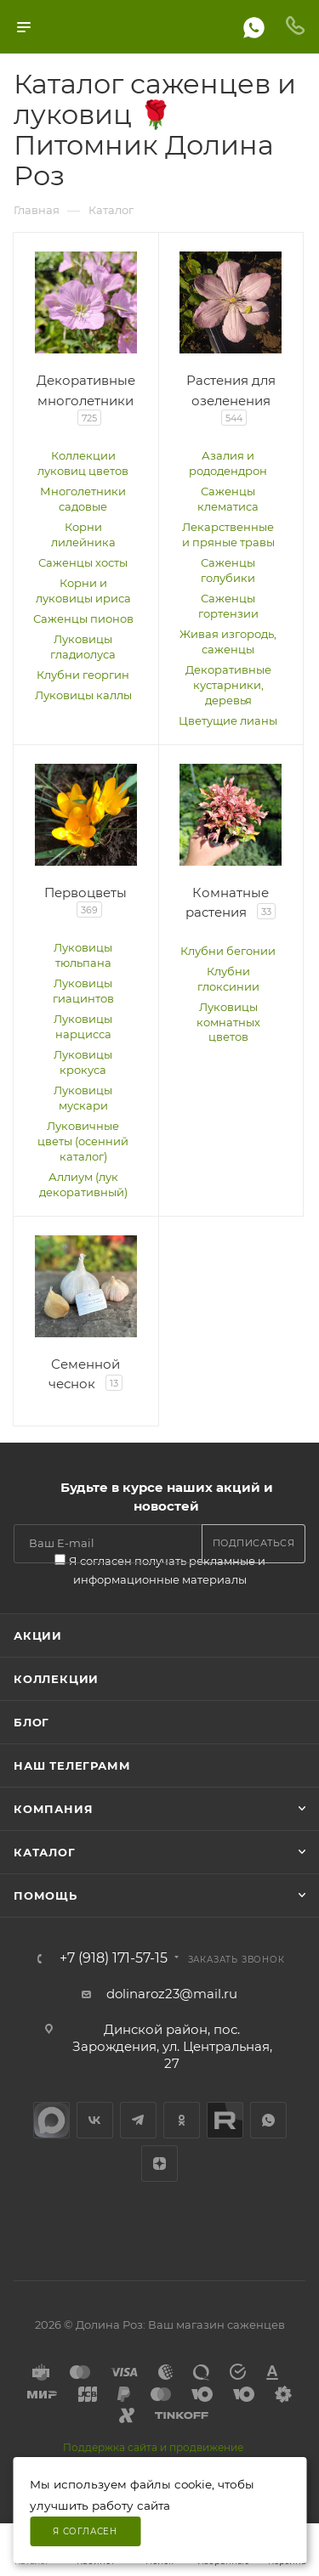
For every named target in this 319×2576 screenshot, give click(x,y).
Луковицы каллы (83, 695)
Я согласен (85, 2531)
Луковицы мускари (83, 1097)
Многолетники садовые (83, 498)
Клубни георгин (83, 674)
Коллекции (56, 1679)
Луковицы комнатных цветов (228, 1022)
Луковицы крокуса (83, 1062)
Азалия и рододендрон (228, 463)
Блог (31, 1722)
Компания (53, 1809)
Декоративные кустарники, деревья (228, 685)
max (51, 2120)
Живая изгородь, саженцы (227, 641)
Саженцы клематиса (228, 498)
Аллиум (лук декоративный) (83, 1184)
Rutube (225, 2120)
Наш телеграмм (72, 1765)
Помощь (45, 1895)
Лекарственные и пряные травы (228, 534)
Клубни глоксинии (228, 978)
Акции (38, 1635)
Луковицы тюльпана (83, 955)
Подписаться (254, 1543)
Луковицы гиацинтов (83, 990)
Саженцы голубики (228, 570)
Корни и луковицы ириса (83, 590)
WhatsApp (268, 2120)
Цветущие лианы (228, 720)
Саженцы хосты (83, 562)
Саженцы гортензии (228, 605)
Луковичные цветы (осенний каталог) (82, 1141)
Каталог (45, 1852)
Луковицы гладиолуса (83, 646)
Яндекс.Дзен (159, 2163)
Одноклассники (181, 2120)
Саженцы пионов (83, 618)
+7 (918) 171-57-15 (114, 1958)
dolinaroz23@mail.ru (171, 1994)
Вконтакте (95, 2120)
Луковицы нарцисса (83, 1026)
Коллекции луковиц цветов (82, 463)
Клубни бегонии (228, 951)
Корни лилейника (83, 534)
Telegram (138, 2120)
